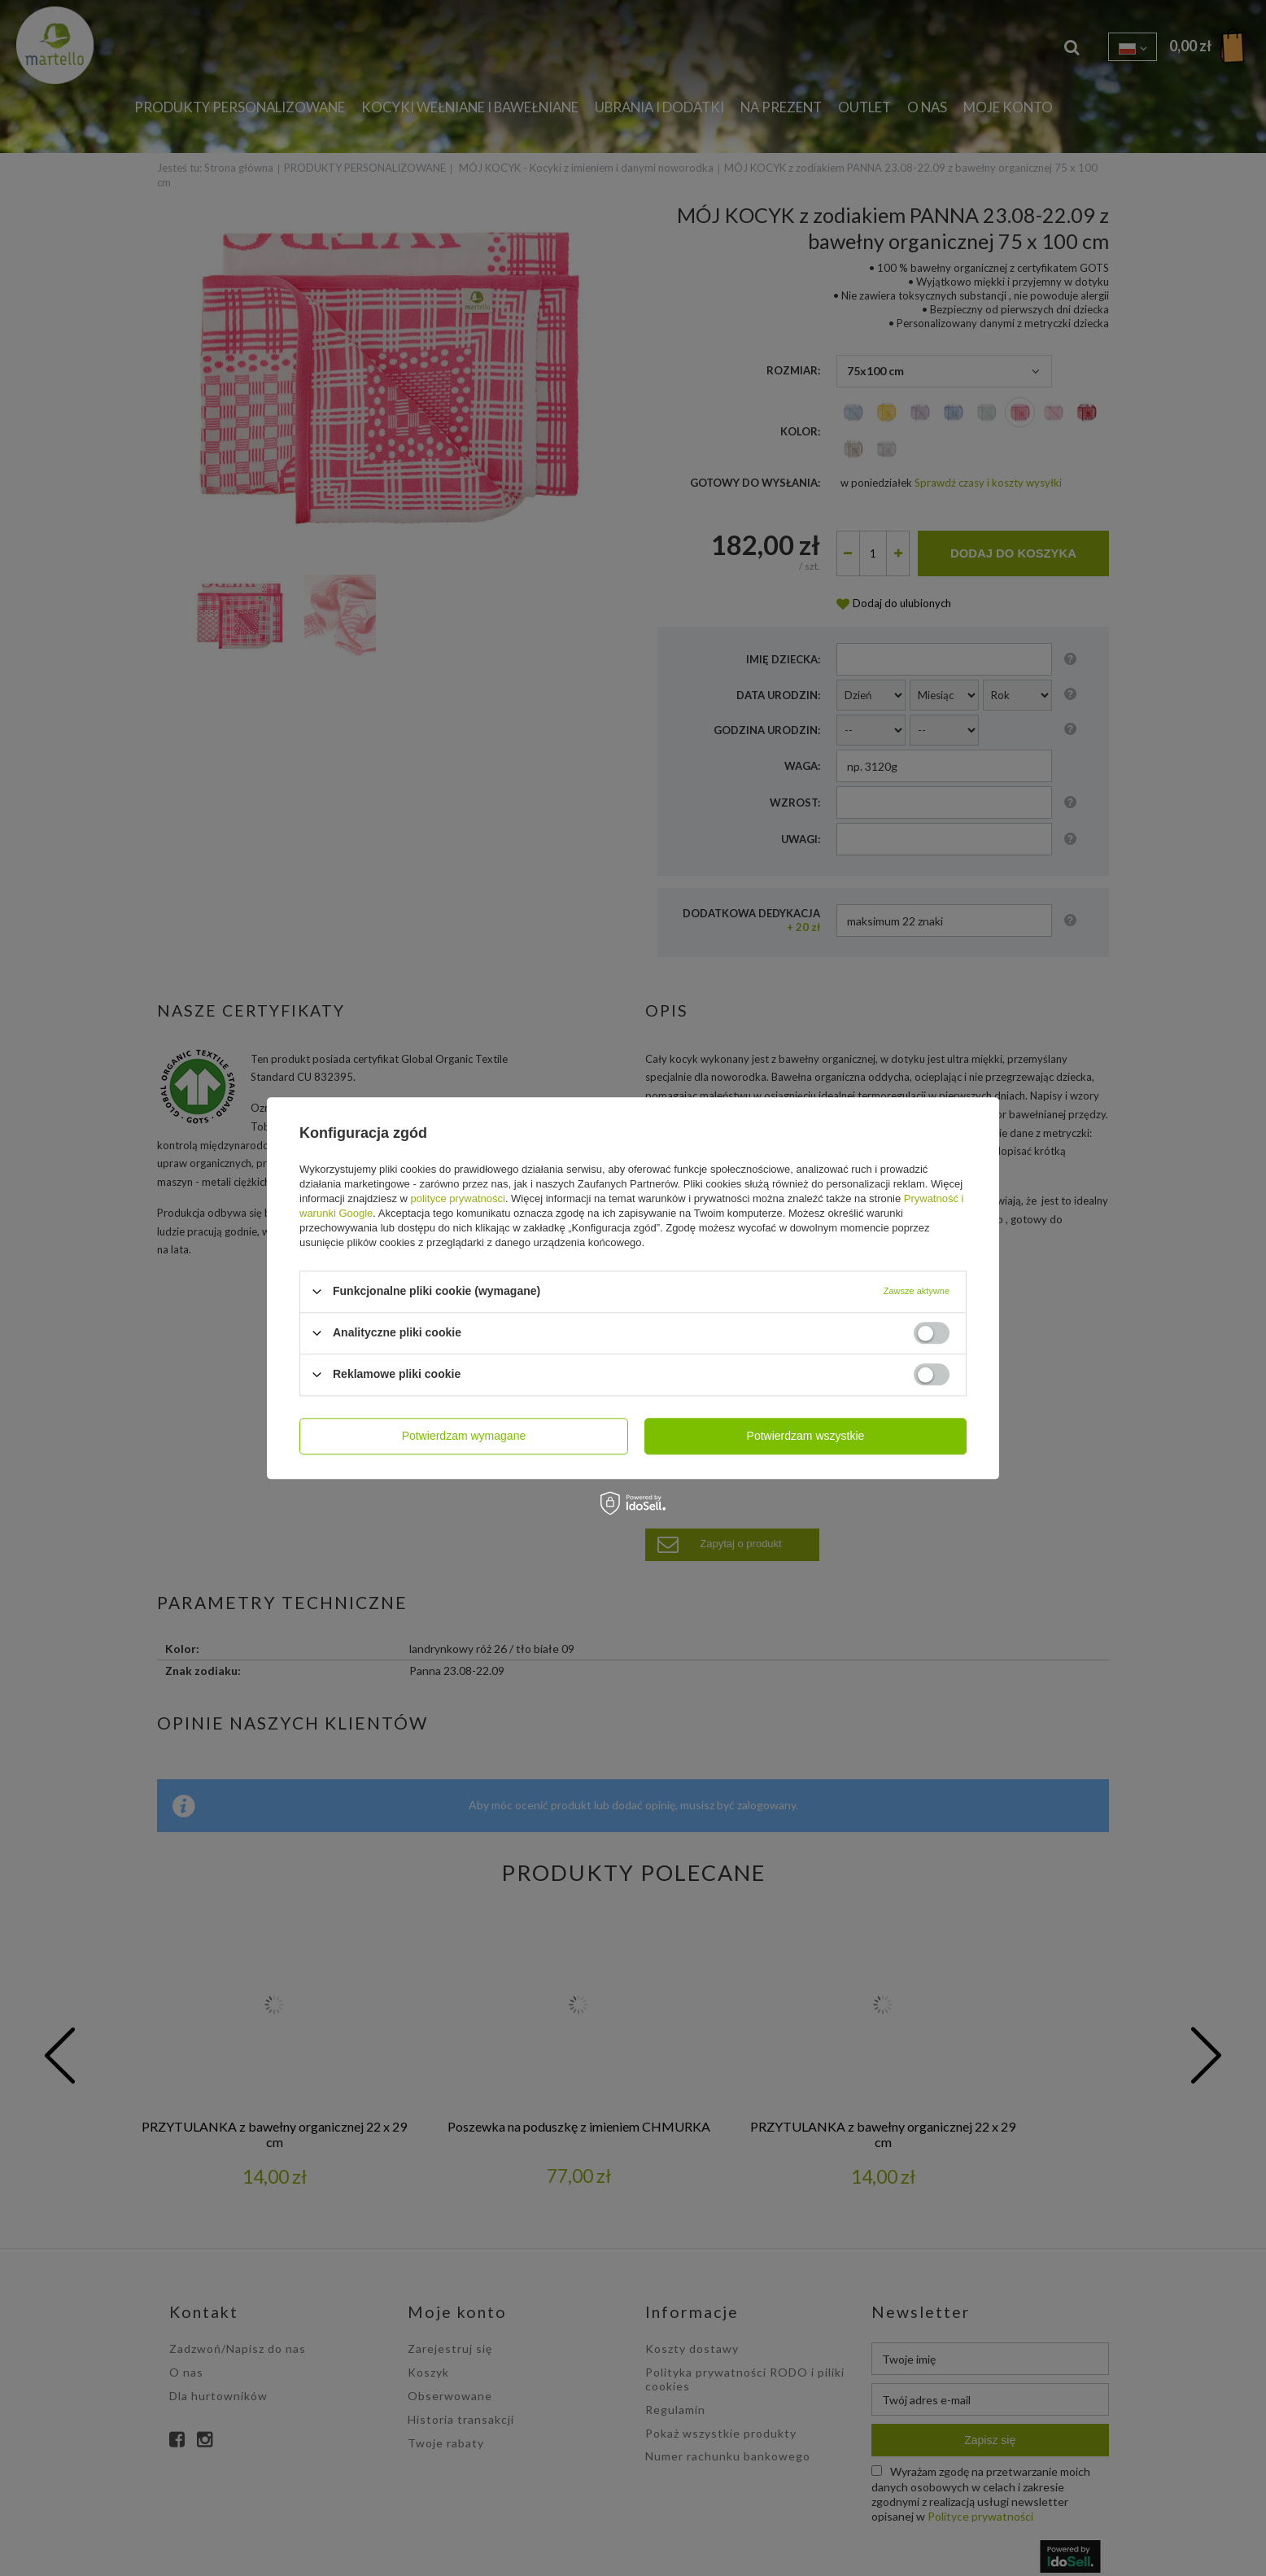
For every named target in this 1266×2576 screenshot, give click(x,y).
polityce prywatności (458, 1198)
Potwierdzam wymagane (464, 1435)
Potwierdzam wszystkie (806, 1435)
